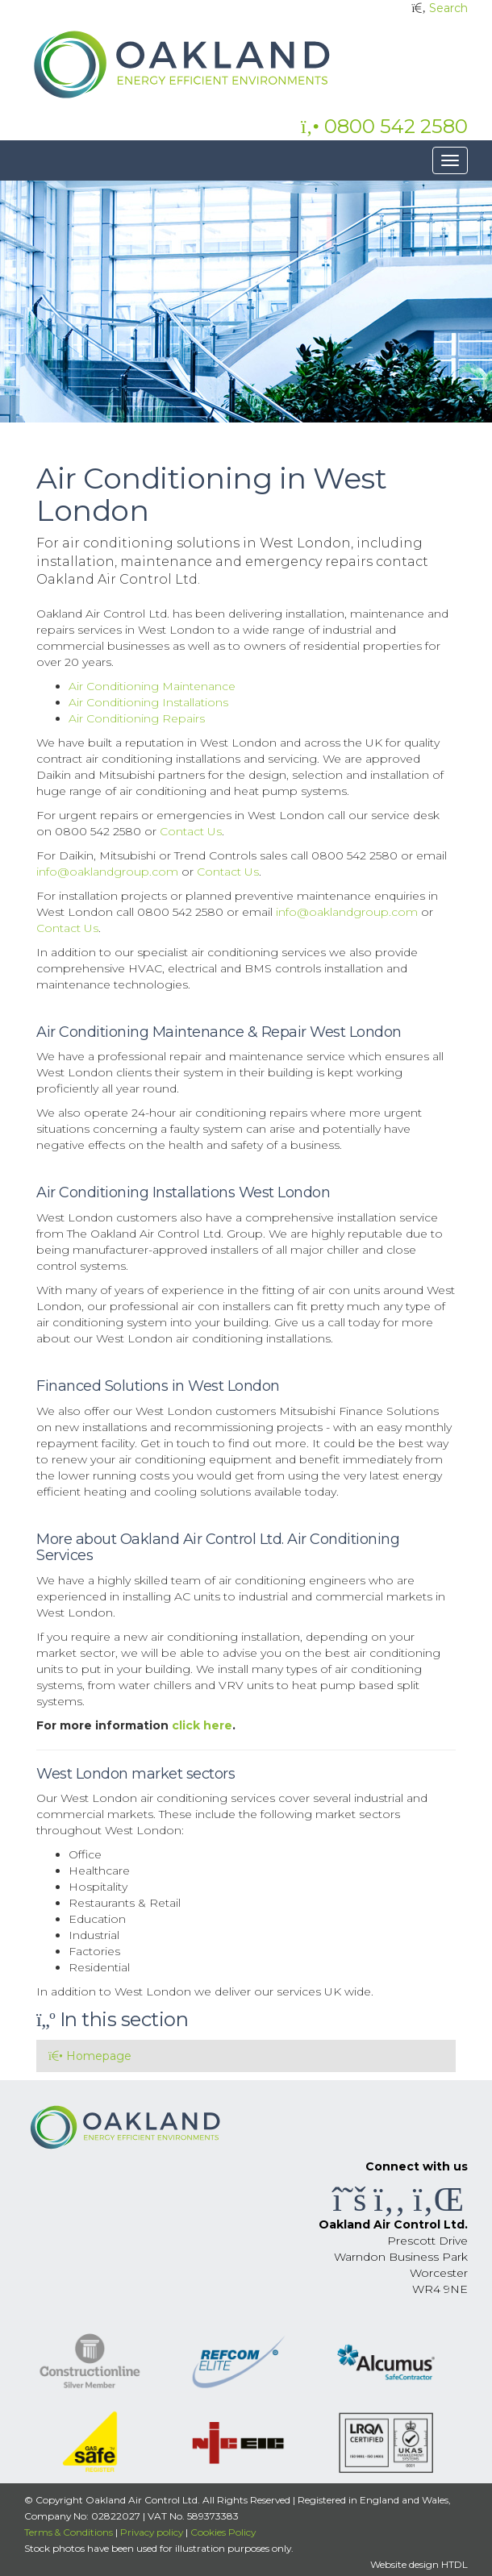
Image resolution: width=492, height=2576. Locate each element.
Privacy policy (151, 2532)
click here (202, 1725)
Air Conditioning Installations (148, 702)
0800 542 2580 (384, 126)
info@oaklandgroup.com (107, 871)
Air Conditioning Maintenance (152, 686)
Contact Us (191, 831)
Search (448, 8)
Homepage (89, 2056)
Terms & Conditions (68, 2532)
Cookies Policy (223, 2532)
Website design (404, 2564)
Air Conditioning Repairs (137, 718)
